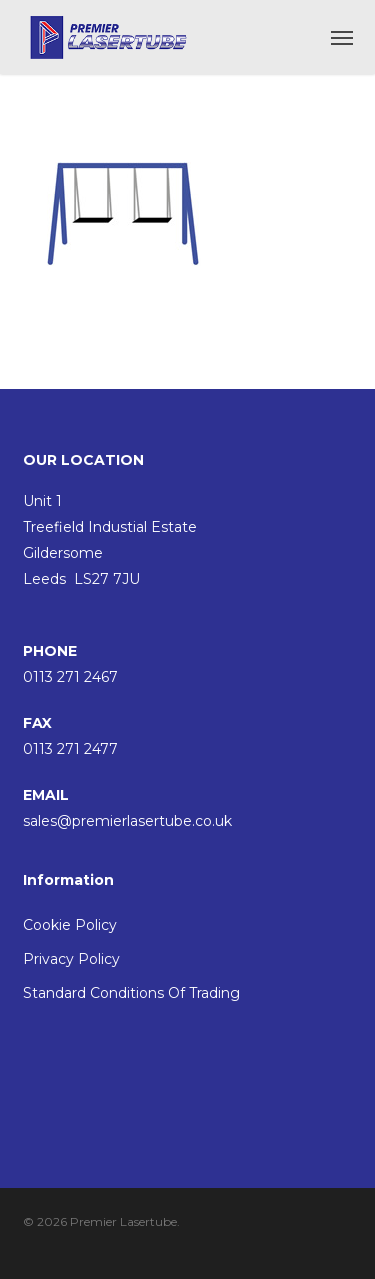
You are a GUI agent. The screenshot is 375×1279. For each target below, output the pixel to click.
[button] (342, 37)
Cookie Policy (70, 925)
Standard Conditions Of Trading (131, 993)
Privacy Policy (71, 959)
